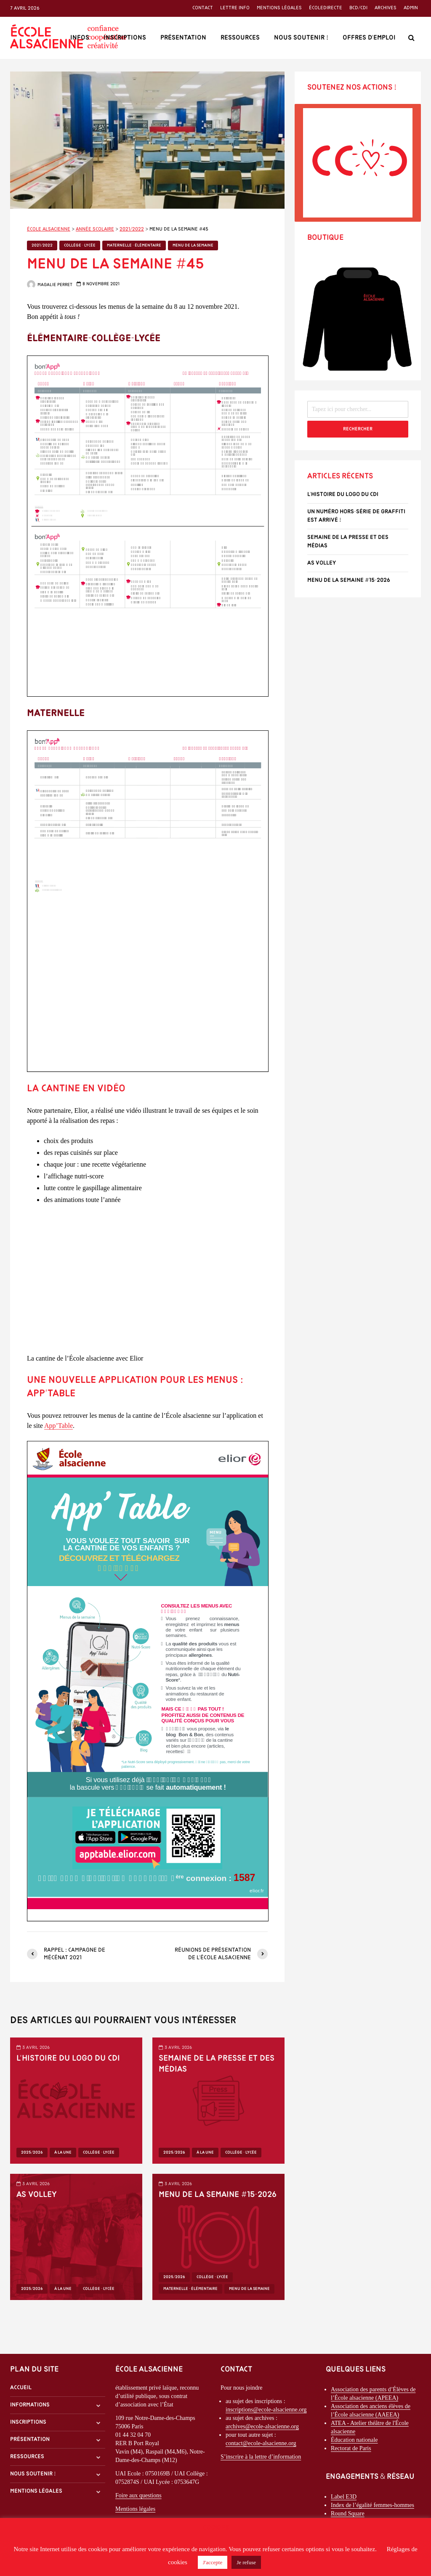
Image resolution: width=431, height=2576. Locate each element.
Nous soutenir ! (301, 37)
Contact (202, 8)
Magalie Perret (49, 285)
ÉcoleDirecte (325, 8)
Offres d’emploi (369, 37)
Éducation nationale (354, 2440)
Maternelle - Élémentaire (134, 245)
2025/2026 (32, 2152)
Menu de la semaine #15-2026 (218, 2195)
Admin (411, 8)
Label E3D (344, 2497)
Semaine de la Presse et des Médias (216, 2064)
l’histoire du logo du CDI (68, 2058)
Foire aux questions (138, 2495)
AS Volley (36, 2195)
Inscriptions (125, 37)
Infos (79, 37)
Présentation (183, 37)
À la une (63, 2152)
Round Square (347, 2513)
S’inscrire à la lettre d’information (261, 2457)
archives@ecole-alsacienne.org (262, 2426)
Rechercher (357, 429)
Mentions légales (279, 8)
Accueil (21, 2387)
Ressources (240, 37)
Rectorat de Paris (351, 2448)
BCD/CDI (358, 8)
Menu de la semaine (193, 245)
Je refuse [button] (246, 2562)
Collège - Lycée (80, 245)
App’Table (58, 1425)
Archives (385, 8)
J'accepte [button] (212, 2562)
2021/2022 (42, 245)
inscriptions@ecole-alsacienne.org (266, 2409)
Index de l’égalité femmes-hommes (372, 2505)
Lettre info (235, 8)
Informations (30, 2405)
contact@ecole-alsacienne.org (261, 2443)
